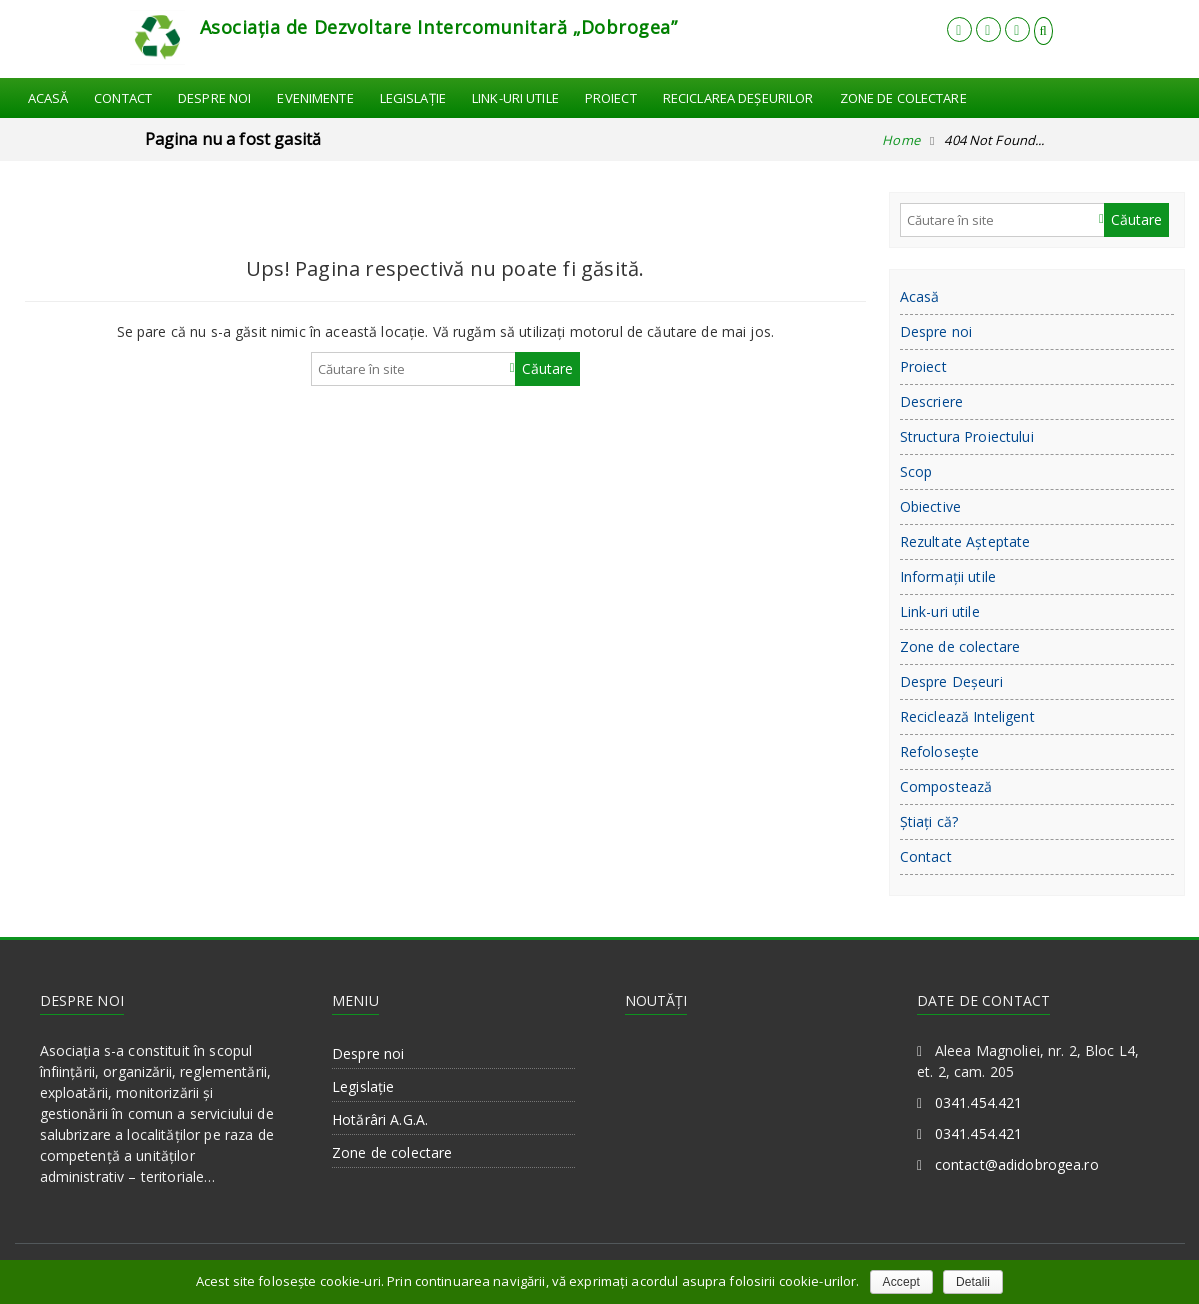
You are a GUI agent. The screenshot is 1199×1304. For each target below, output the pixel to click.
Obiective (930, 506)
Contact (123, 98)
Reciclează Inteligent (967, 716)
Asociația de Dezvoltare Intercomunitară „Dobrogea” (439, 27)
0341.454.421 (979, 1102)
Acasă (48, 98)
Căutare (547, 368)
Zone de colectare (903, 98)
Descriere (931, 401)
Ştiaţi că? (929, 821)
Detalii (973, 1282)
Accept (901, 1282)
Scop (916, 471)
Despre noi (214, 98)
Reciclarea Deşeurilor (738, 98)
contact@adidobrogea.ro (1017, 1164)
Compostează (946, 786)
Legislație (413, 98)
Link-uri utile (515, 98)
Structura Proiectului (967, 436)
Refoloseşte (940, 751)
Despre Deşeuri (951, 681)
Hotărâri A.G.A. (380, 1119)
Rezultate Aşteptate (965, 541)
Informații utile (948, 576)
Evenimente (315, 98)
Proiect (611, 98)
